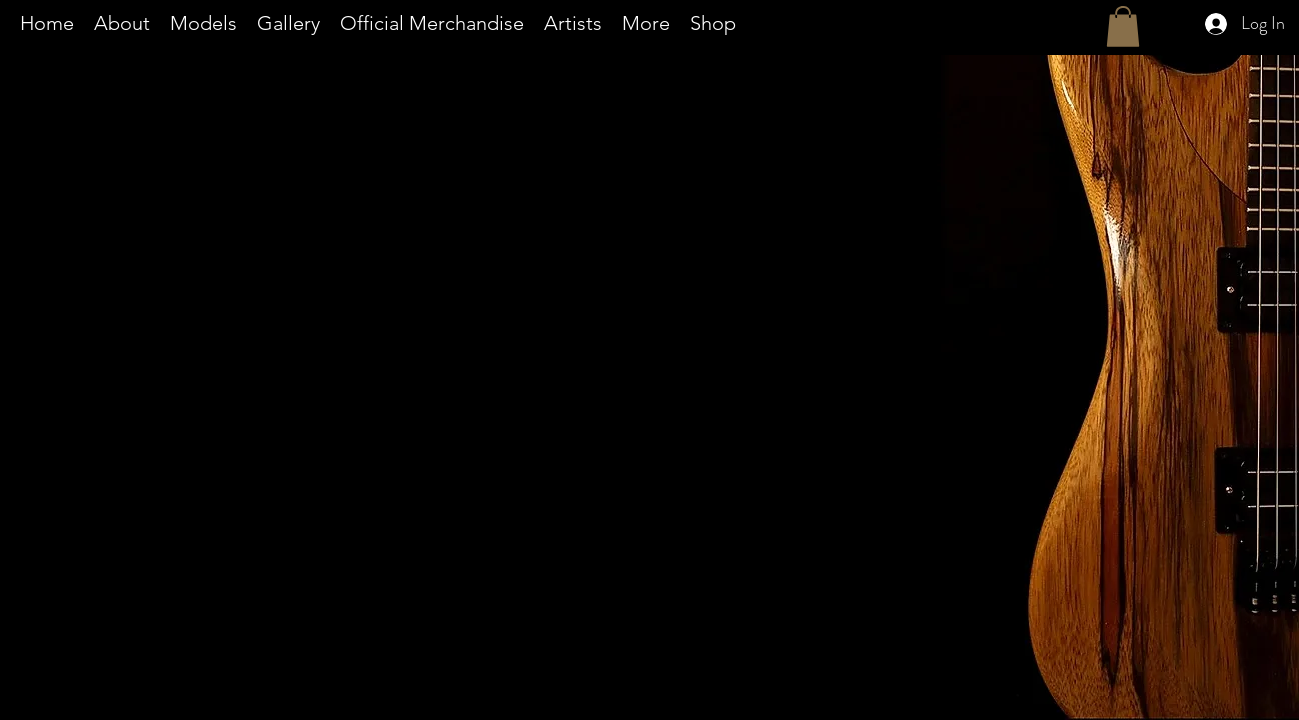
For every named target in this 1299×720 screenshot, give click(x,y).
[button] (646, 23)
